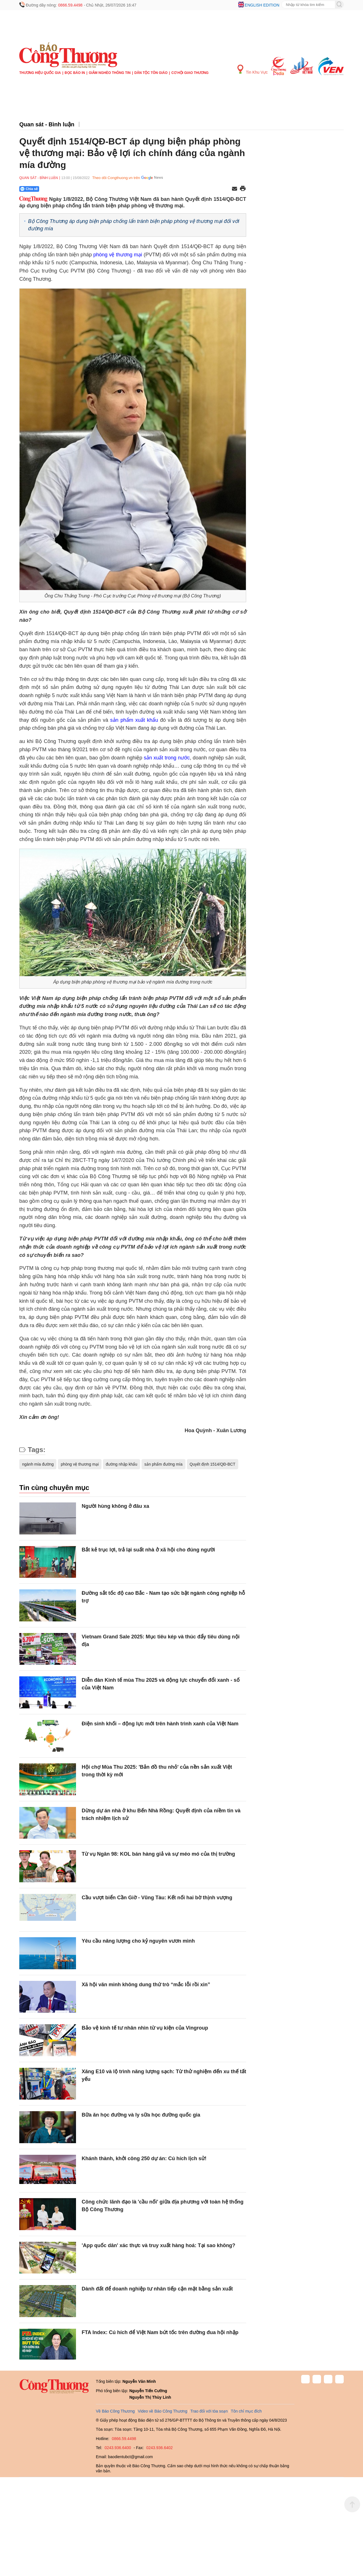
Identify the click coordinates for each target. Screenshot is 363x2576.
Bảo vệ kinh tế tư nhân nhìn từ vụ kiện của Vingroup (145, 2028)
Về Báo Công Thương (115, 2411)
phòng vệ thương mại (117, 254)
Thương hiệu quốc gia (40, 73)
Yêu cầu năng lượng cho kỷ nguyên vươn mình (138, 1941)
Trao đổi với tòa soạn (209, 2411)
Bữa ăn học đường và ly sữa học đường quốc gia (141, 2115)
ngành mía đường (38, 1464)
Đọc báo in (75, 73)
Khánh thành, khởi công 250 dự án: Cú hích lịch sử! (144, 2158)
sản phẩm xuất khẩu (134, 720)
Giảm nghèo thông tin (109, 73)
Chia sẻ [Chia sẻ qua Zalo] (29, 189)
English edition (262, 5)
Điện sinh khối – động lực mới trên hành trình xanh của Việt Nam (160, 1723)
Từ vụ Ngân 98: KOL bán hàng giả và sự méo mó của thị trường (158, 1854)
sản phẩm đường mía (163, 1464)
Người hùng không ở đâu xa (115, 1506)
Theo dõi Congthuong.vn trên (116, 178)
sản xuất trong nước (167, 758)
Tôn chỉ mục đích (246, 2411)
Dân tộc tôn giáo (151, 73)
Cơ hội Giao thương (189, 73)
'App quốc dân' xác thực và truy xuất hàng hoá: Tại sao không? (158, 2245)
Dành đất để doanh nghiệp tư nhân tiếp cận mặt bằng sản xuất (157, 2289)
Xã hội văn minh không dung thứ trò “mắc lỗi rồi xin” (146, 1984)
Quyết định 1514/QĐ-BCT (212, 1464)
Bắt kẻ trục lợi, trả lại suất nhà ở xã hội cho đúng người (148, 1550)
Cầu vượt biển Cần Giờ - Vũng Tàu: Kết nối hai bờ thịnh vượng (157, 1897)
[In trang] (242, 189)
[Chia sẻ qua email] (234, 189)
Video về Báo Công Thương (162, 2411)
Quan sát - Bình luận (46, 124)
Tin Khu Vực (252, 69)
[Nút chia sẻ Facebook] (63, 189)
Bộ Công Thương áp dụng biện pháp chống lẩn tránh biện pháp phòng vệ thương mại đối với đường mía (133, 224)
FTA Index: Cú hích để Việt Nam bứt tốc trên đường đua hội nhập (160, 2332)
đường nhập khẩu (121, 1464)
